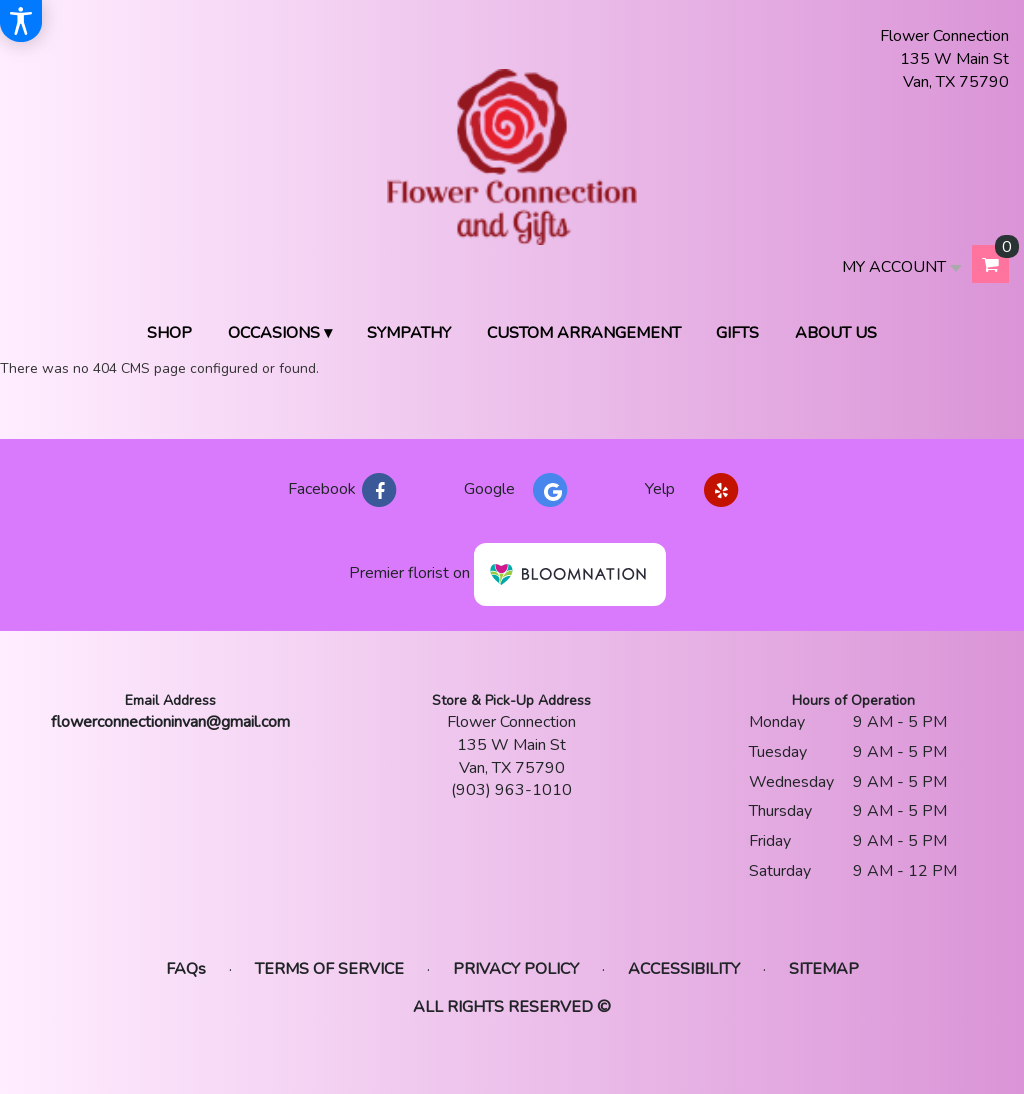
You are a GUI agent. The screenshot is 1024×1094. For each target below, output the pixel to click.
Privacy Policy (516, 969)
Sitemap (824, 969)
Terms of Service (329, 969)
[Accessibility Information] (21, 21)
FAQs (186, 969)
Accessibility (684, 969)
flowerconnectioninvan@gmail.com (170, 722)
